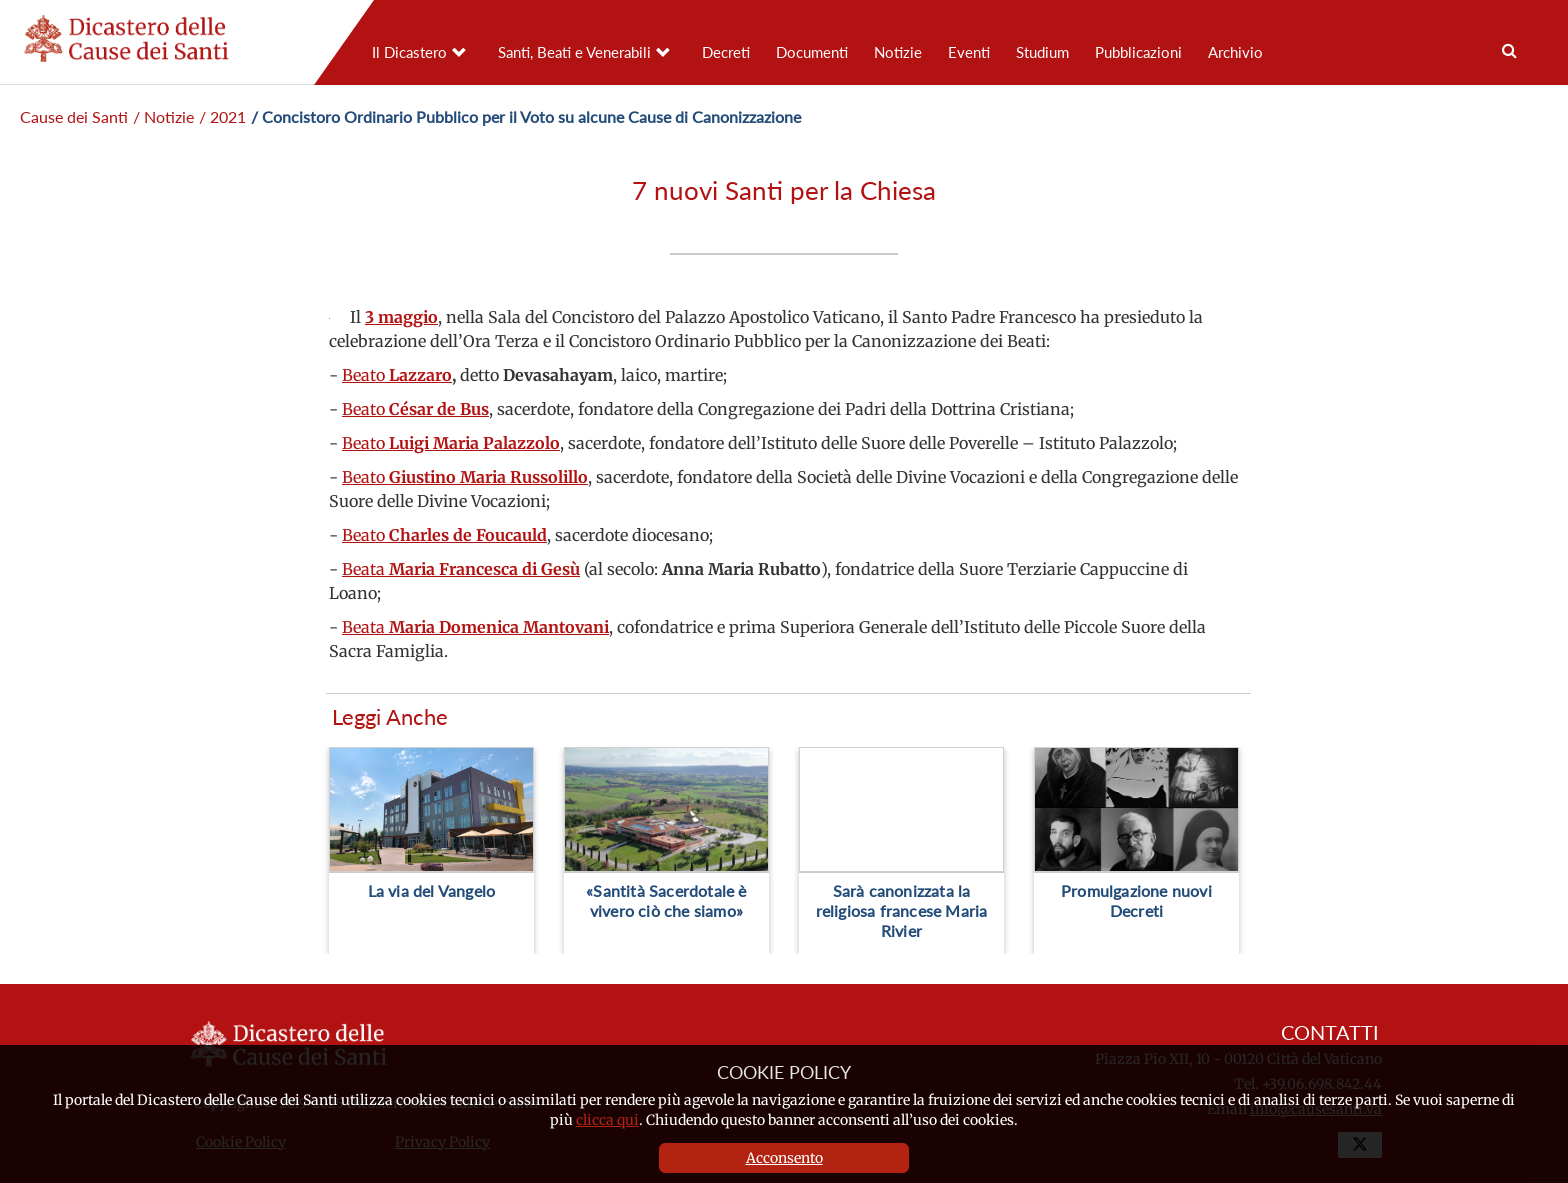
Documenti (812, 52)
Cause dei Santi (74, 116)
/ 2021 (222, 116)
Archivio (1235, 52)
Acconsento (784, 1158)
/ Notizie (163, 116)
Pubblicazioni (1138, 52)
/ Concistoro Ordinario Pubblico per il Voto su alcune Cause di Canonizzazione (526, 116)
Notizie (898, 52)
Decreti (726, 52)
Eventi (969, 52)
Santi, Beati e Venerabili (574, 52)
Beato (397, 375)
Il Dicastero (409, 52)
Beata (461, 569)
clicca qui (607, 1120)
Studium (1042, 52)
